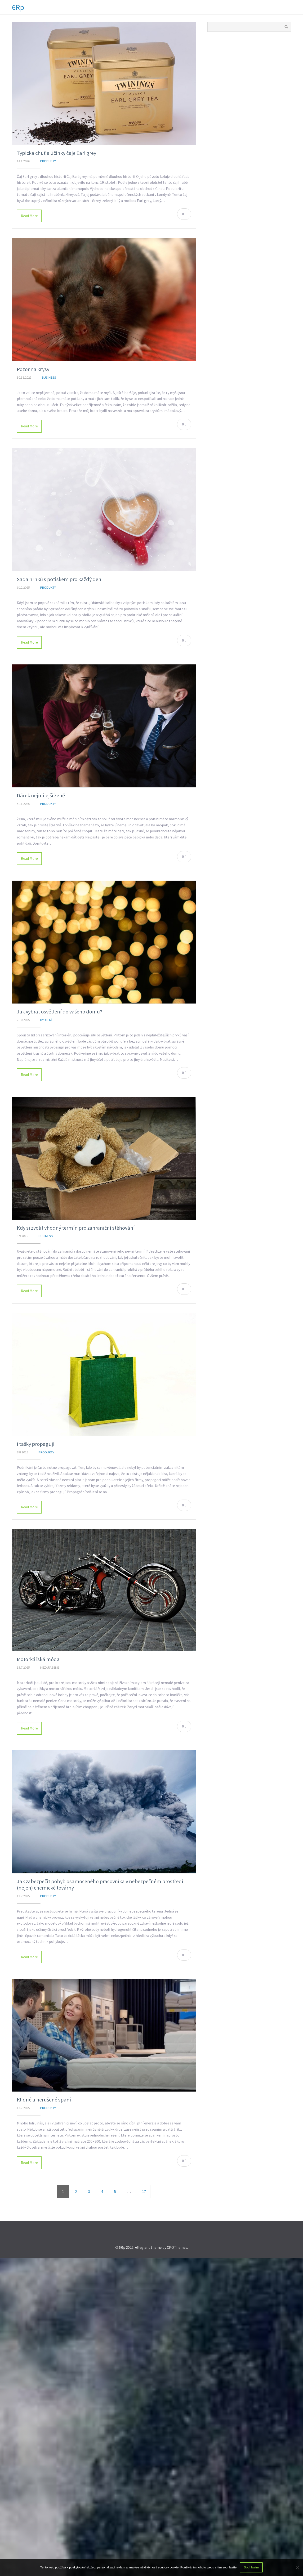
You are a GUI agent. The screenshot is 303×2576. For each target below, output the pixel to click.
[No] (297, 2567)
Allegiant (142, 2247)
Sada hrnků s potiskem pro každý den (59, 579)
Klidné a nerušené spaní (44, 2099)
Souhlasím (251, 2567)
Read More (29, 215)
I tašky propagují (35, 1444)
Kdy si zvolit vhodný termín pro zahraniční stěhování (76, 1227)
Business (49, 377)
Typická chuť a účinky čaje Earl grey (56, 153)
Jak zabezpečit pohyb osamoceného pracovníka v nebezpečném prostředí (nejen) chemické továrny (100, 1884)
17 (144, 2191)
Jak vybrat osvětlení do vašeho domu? (59, 1011)
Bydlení (46, 1020)
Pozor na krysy (33, 369)
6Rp (18, 7)
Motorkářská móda (38, 1659)
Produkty (48, 161)
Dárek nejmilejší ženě (41, 795)
